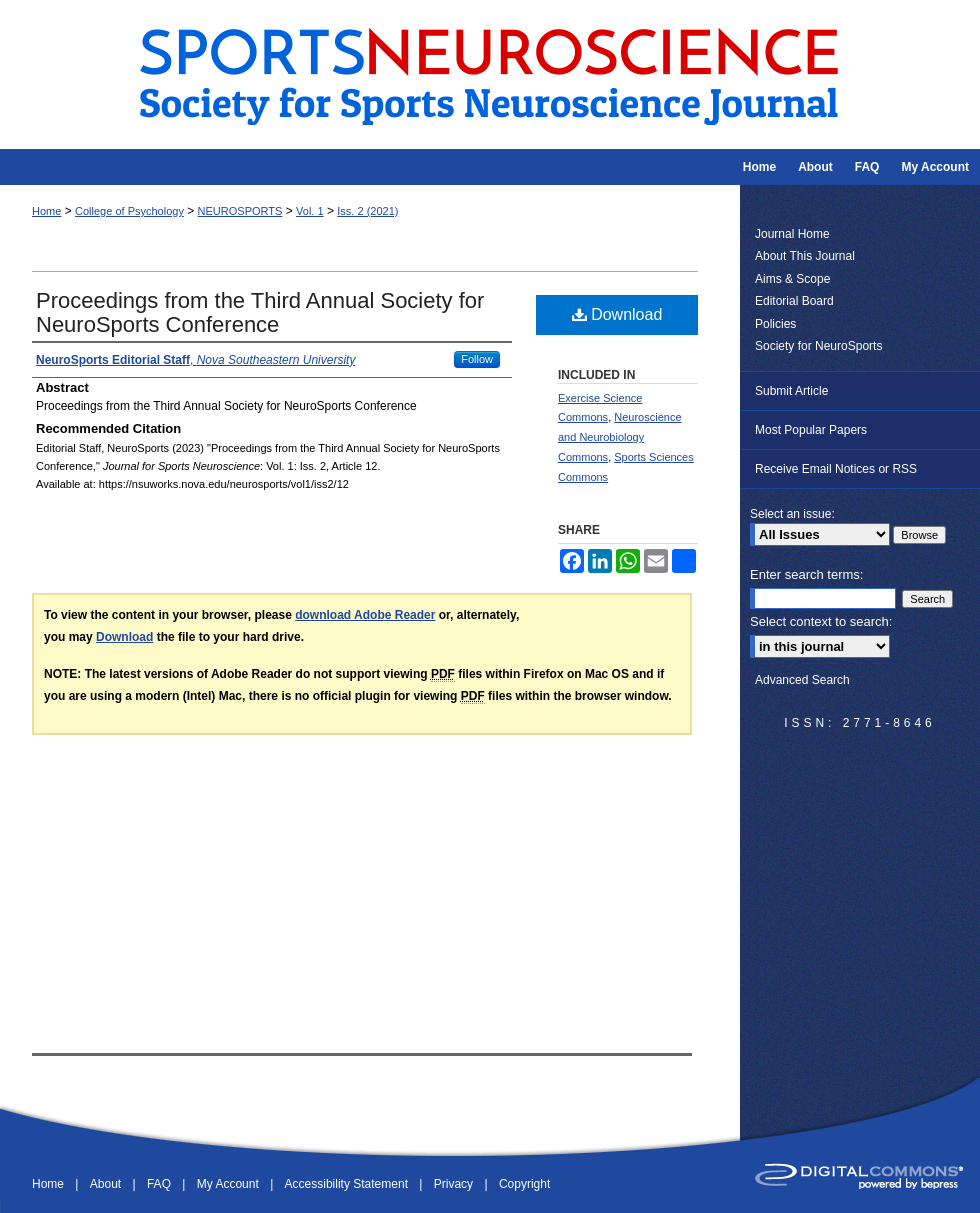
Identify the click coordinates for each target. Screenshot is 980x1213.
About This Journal (805, 256)
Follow (477, 359)
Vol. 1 (310, 211)
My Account (229, 1184)
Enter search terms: (806, 574)
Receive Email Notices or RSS (836, 469)
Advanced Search (802, 680)
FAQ (160, 1184)
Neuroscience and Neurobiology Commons (620, 437)
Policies (775, 324)
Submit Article (791, 391)
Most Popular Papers (811, 430)
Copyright (524, 1184)
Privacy (455, 1184)
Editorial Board (794, 301)
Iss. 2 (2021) (367, 211)
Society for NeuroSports (818, 346)
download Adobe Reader (365, 615)
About (107, 1184)
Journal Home (792, 234)
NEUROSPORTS (240, 211)
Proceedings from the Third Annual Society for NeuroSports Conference (260, 312)
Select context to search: (821, 621)
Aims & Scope (792, 279)
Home (46, 211)
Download (617, 314)
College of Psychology (129, 211)
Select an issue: (792, 514)
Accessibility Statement (348, 1184)
